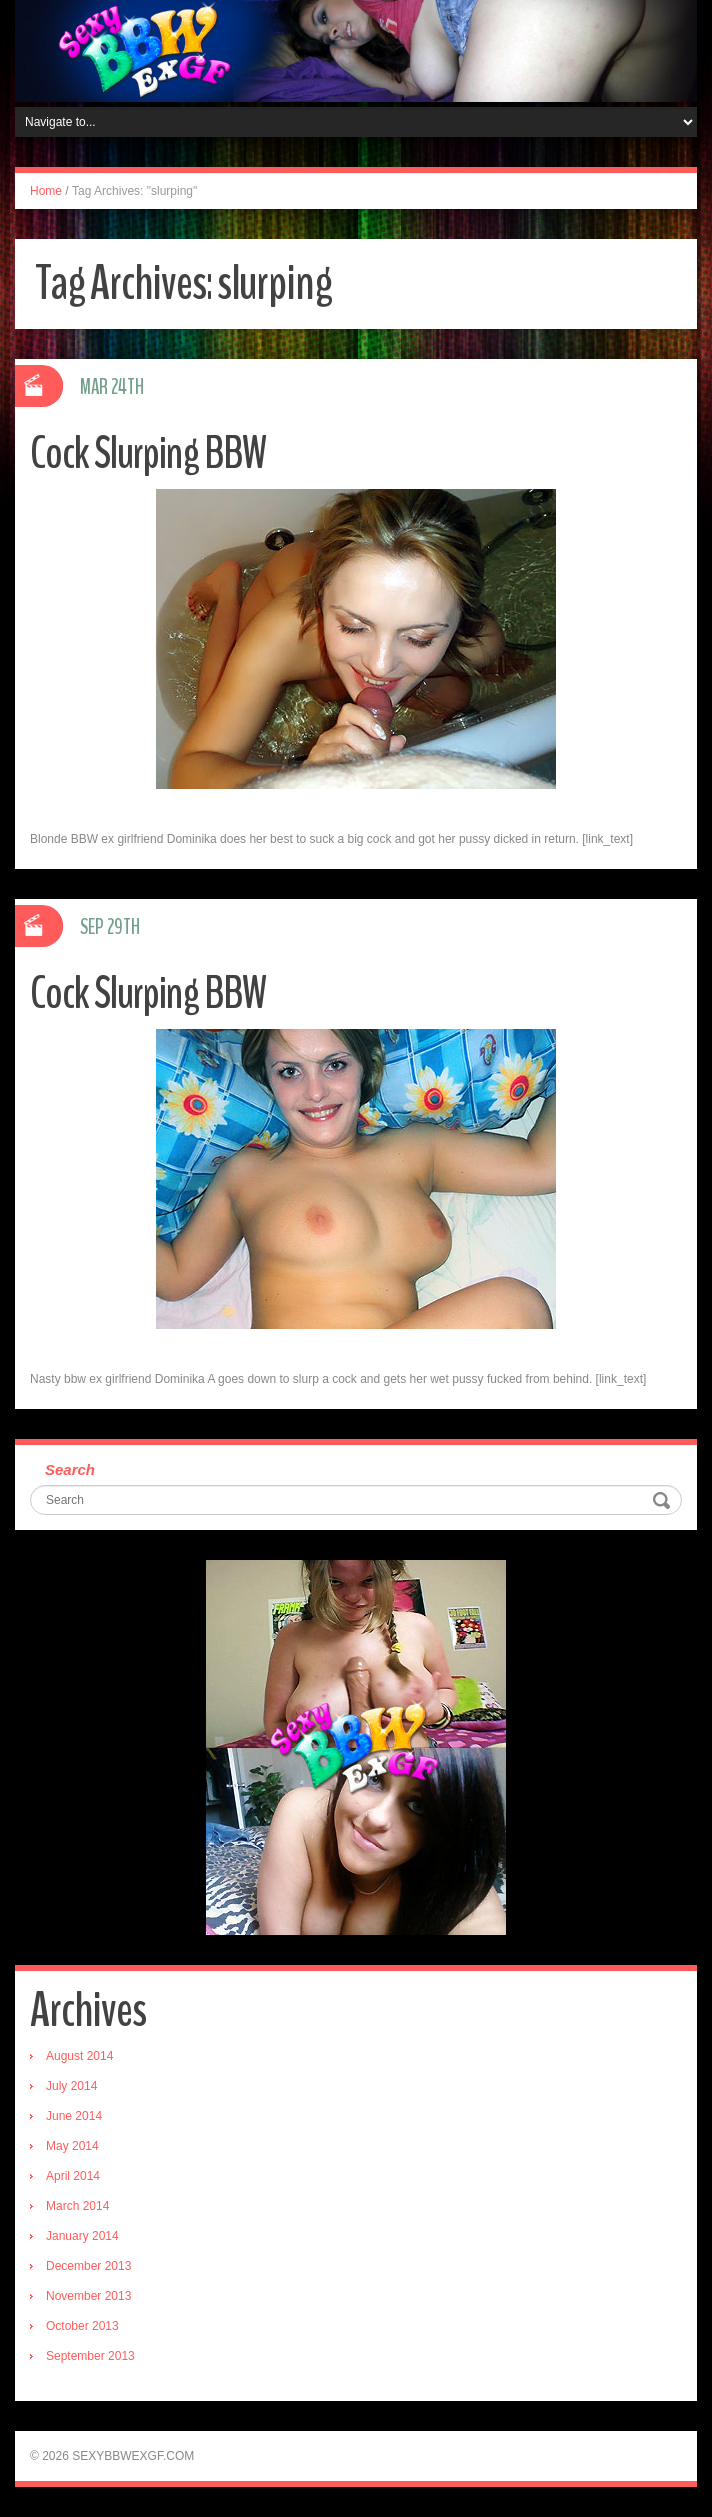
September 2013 (90, 2356)
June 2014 (74, 2116)
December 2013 (88, 2266)
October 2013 (82, 2326)
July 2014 (71, 2086)
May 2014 (72, 2146)
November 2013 (88, 2296)
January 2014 (82, 2236)
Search (70, 1469)
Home (46, 191)
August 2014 (79, 2056)
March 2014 (77, 2206)
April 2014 (73, 2176)
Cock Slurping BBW (148, 453)
